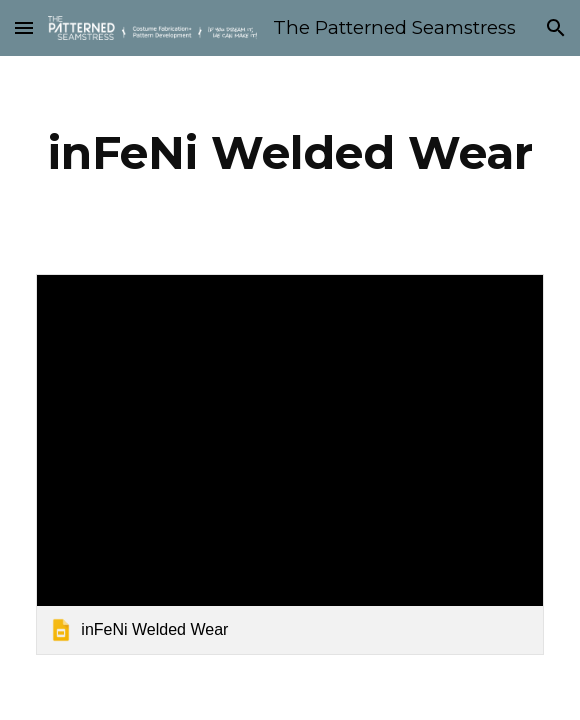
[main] (289, 153)
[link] (289, 464)
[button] (24, 27)
